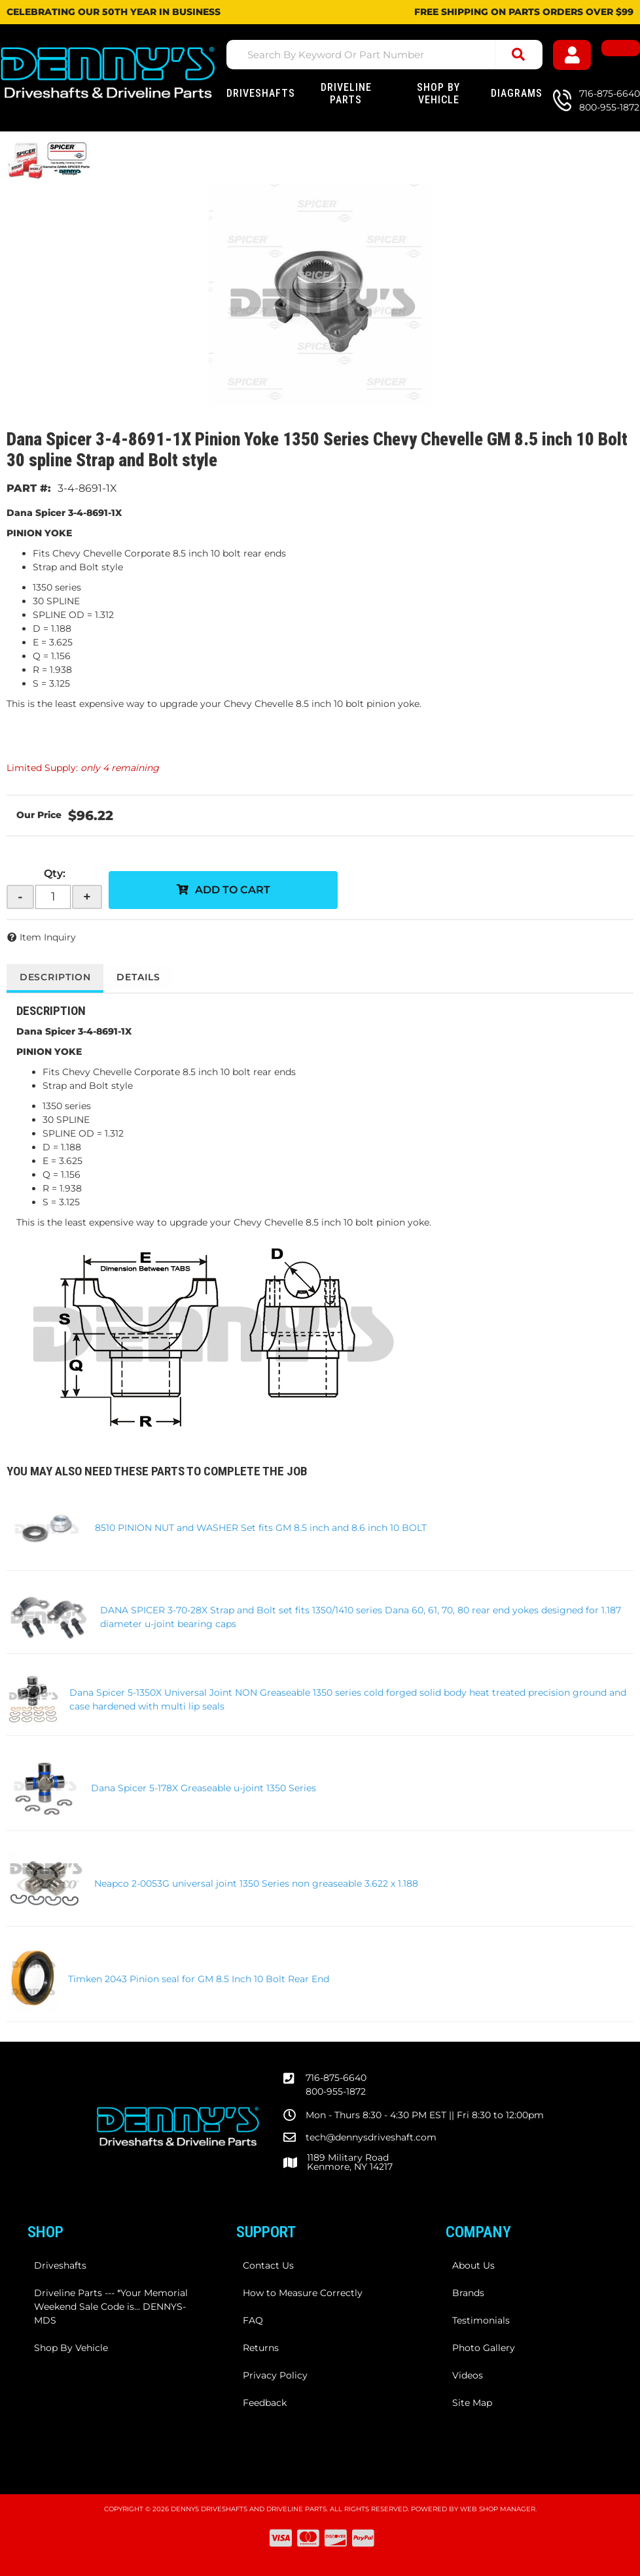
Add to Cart (232, 890)
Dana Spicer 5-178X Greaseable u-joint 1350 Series (203, 1788)
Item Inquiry (48, 937)
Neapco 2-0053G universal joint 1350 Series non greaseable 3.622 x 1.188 (256, 1883)
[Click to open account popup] (573, 55)
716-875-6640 (336, 2078)
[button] (384, 54)
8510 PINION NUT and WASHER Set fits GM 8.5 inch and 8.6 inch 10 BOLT (261, 1528)
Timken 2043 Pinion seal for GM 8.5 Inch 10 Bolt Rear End (198, 1979)
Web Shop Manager (497, 2509)
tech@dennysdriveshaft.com (371, 2137)
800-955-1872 (336, 2091)
